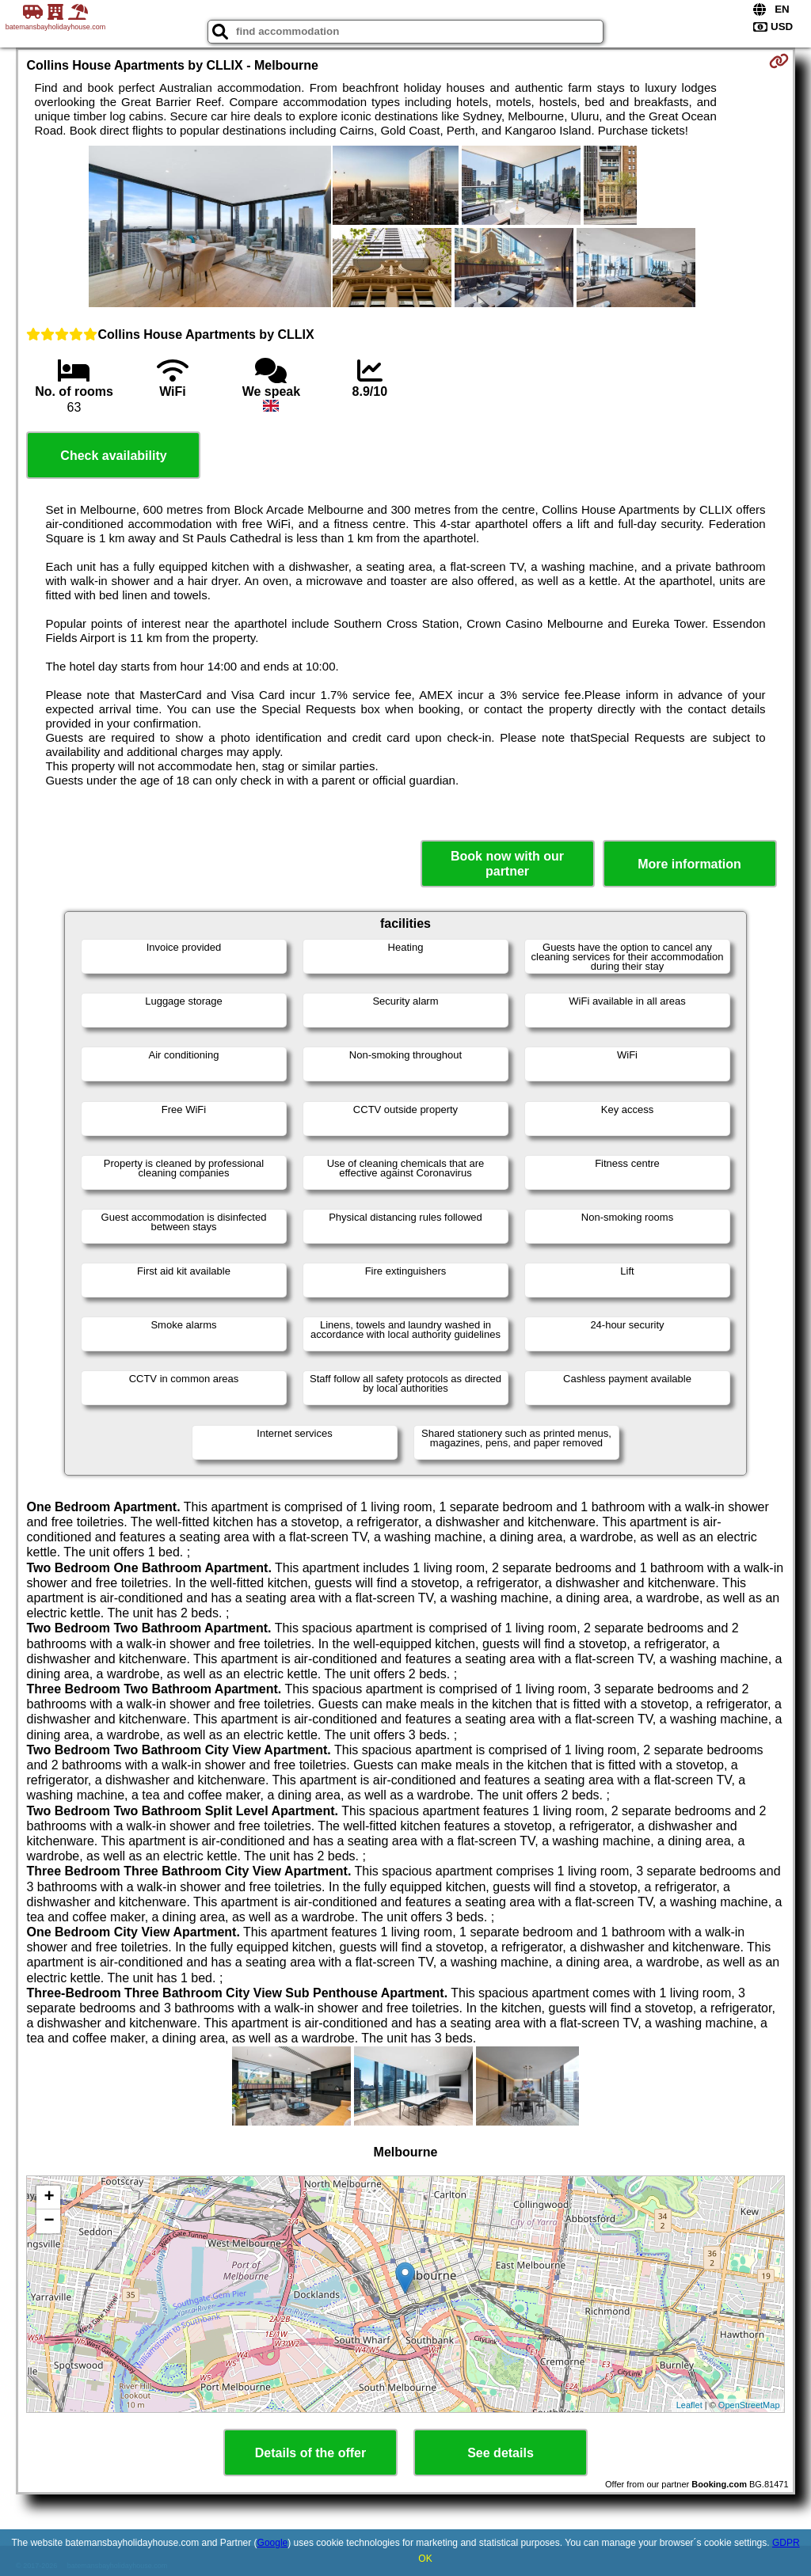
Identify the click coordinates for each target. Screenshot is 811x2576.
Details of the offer (310, 2453)
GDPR (786, 2542)
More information (689, 864)
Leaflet (689, 2405)
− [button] (49, 2221)
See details (500, 2453)
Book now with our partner (507, 863)
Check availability (113, 455)
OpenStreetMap (749, 2405)
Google (272, 2542)
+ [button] (49, 2197)
